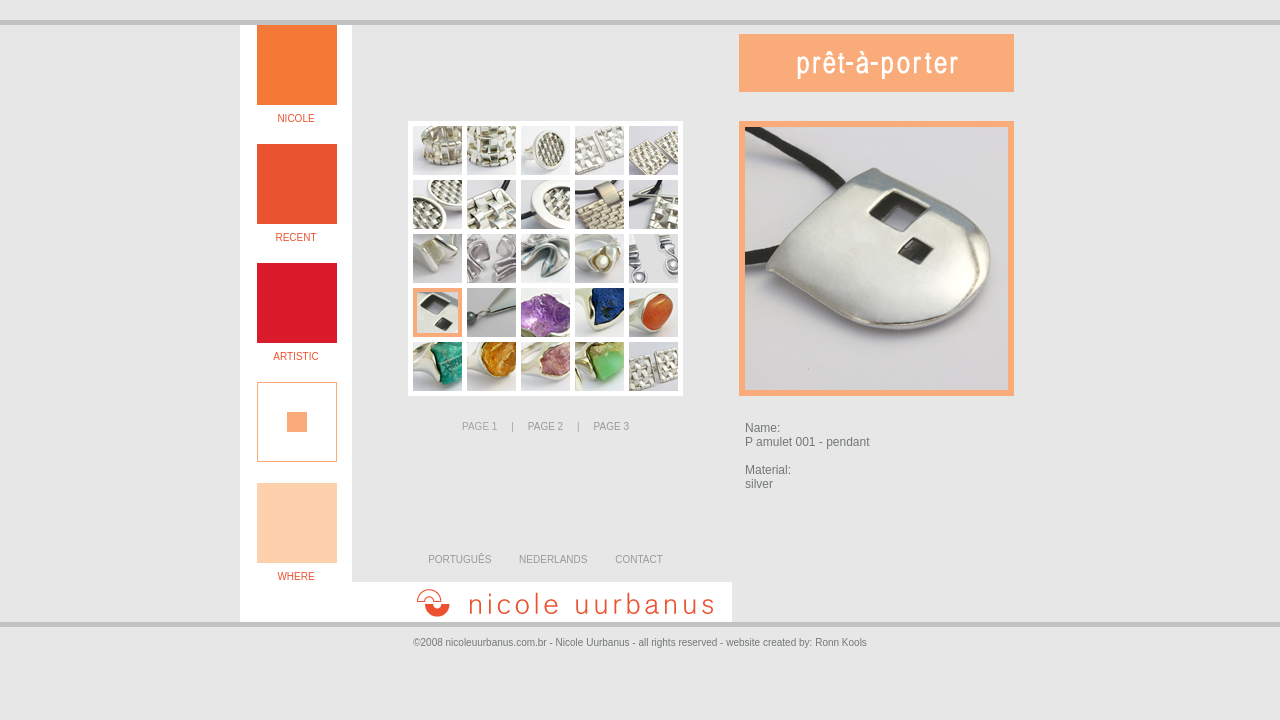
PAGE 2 (545, 426)
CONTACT (639, 559)
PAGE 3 (611, 426)
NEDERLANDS (553, 559)
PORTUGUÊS (459, 559)
